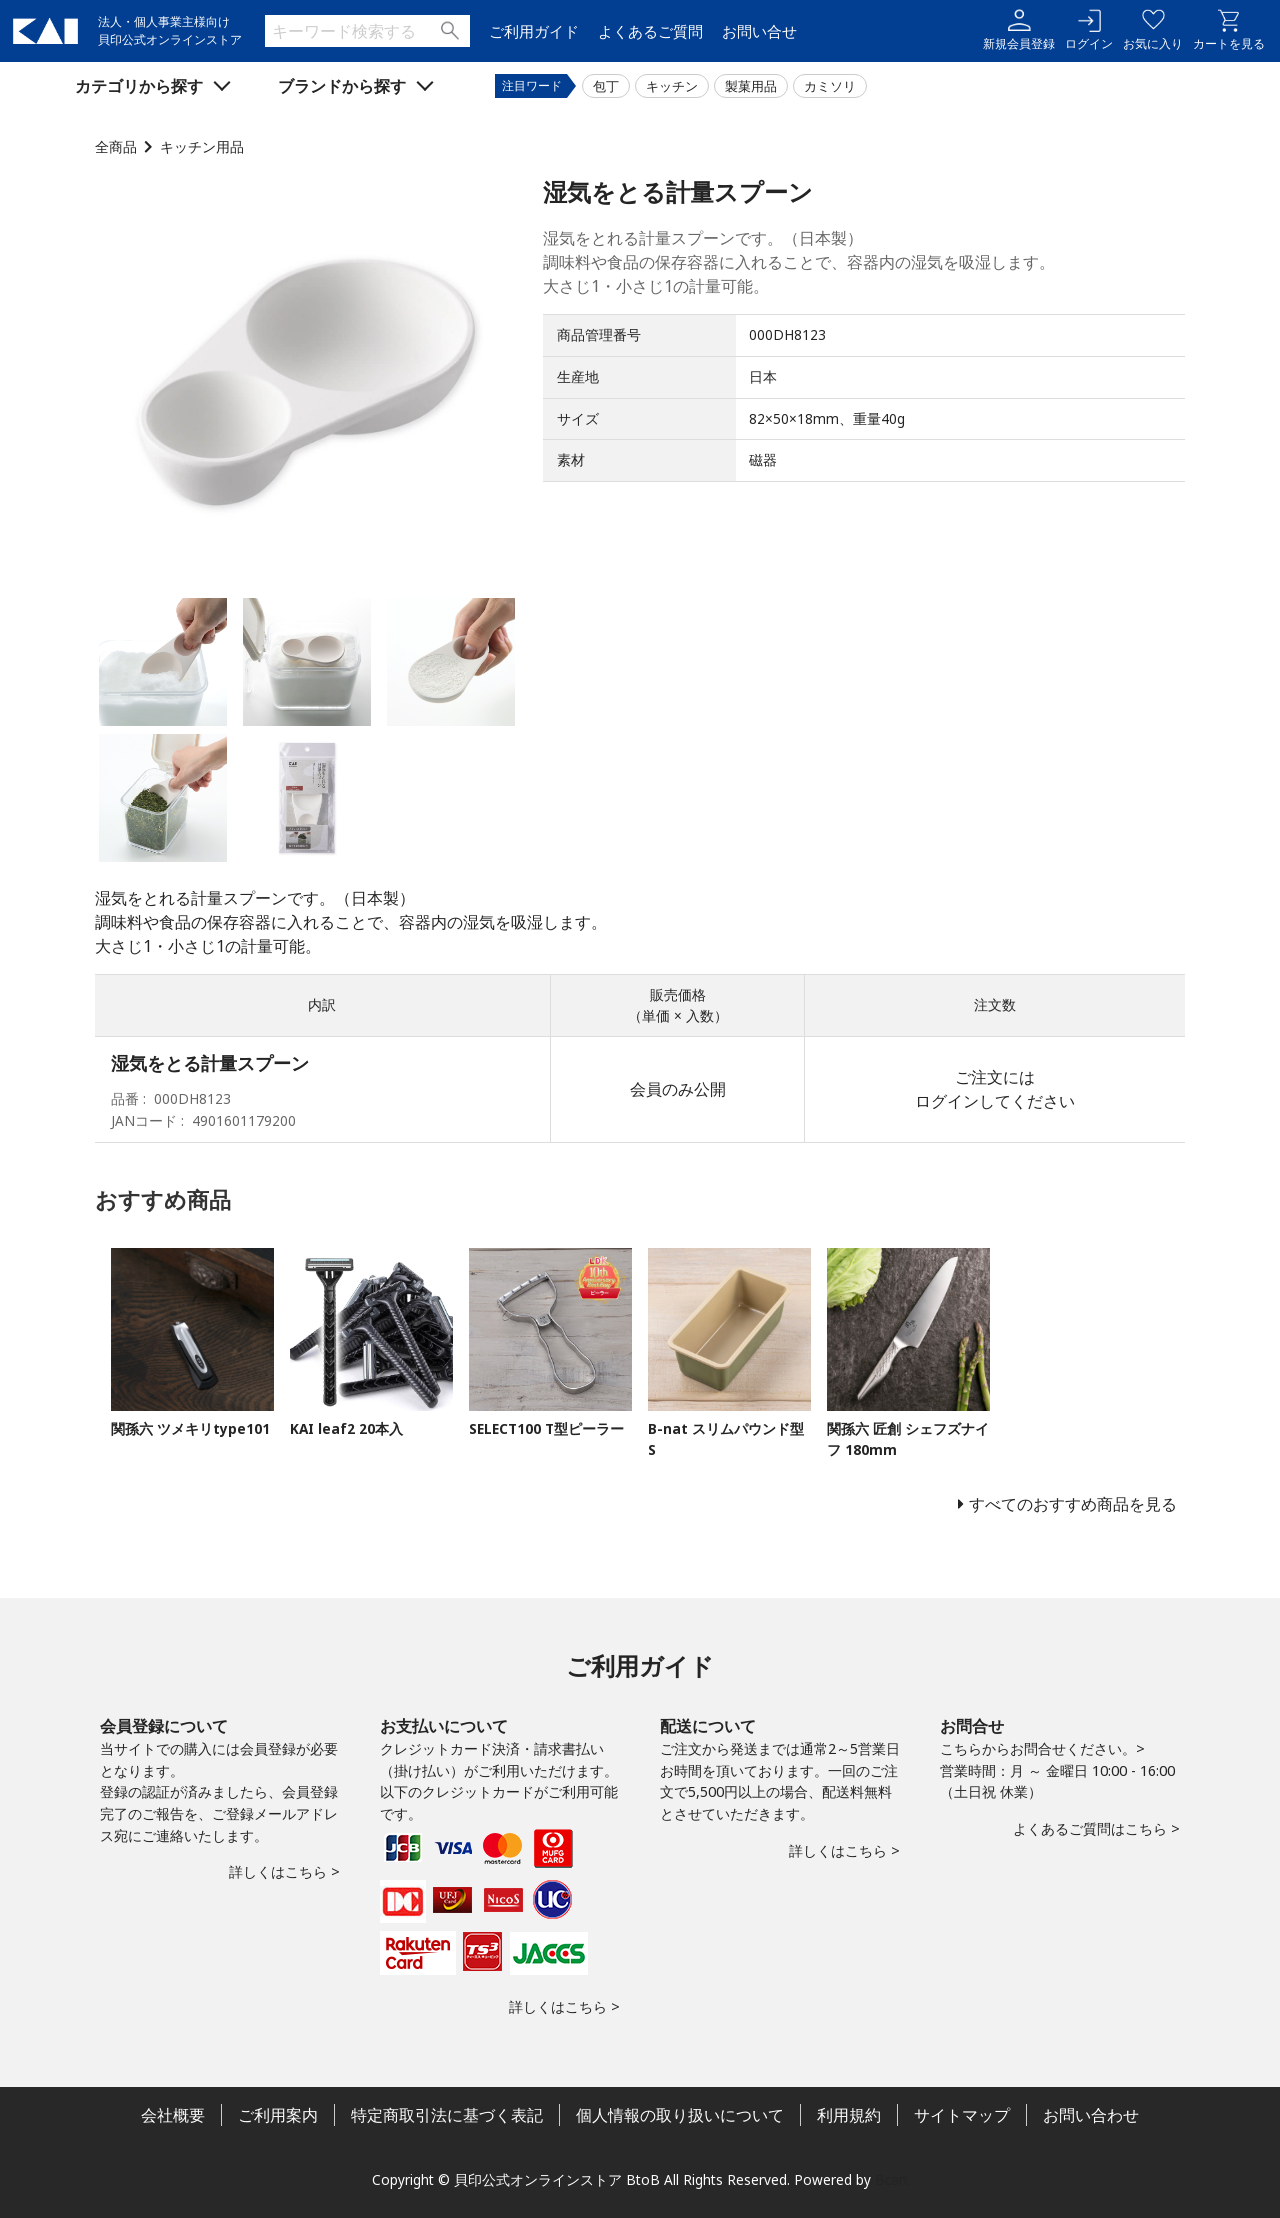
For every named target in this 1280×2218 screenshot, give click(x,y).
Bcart (892, 2179)
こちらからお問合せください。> (1042, 1748)
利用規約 (849, 2115)
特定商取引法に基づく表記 (447, 2115)
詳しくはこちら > (284, 1871)
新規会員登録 (1019, 30)
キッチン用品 (202, 146)
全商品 (116, 146)
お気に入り (1153, 30)
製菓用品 (751, 86)
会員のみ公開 (678, 1089)
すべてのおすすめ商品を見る (1073, 1504)
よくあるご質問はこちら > (1096, 1828)
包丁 (606, 86)
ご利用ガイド (534, 31)
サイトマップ (962, 2115)
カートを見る (1229, 30)
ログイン (1089, 30)
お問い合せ (759, 31)
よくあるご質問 (650, 31)
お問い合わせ (1091, 2115)
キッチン (672, 86)
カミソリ (830, 86)
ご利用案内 (278, 2115)
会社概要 (173, 2115)
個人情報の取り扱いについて (680, 2115)
